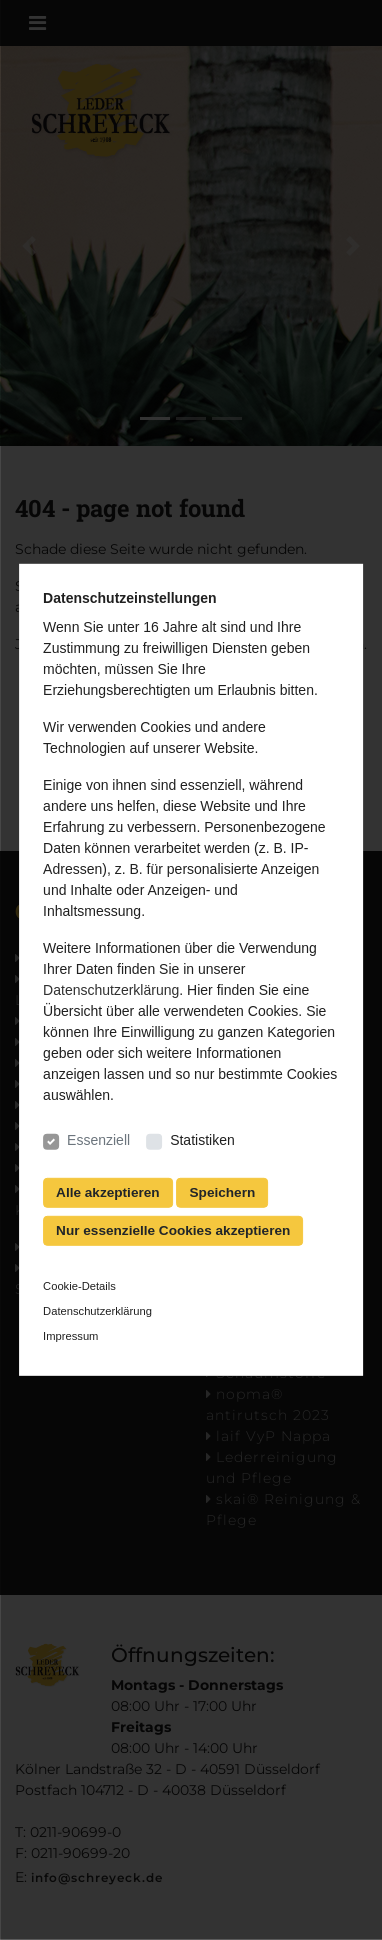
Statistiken (202, 1140)
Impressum (70, 1335)
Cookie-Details (79, 1286)
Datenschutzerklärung (111, 990)
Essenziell (98, 1140)
